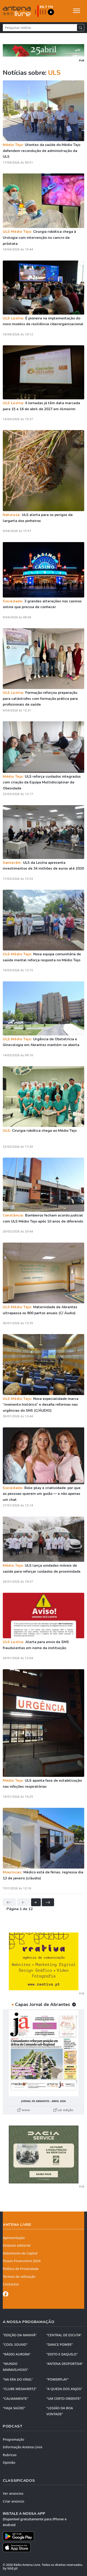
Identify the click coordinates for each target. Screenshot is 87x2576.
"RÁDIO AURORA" (16, 2354)
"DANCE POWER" (59, 2344)
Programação (13, 2439)
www (23, 2110)
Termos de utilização (19, 2276)
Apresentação (14, 2238)
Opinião (9, 2462)
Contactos (11, 2284)
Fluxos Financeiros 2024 (22, 2261)
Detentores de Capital (20, 2253)
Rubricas (9, 2455)
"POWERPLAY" (57, 2379)
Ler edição (63, 2110)
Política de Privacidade (21, 2269)
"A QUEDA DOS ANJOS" (64, 2389)
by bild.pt (10, 2568)
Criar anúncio (13, 2501)
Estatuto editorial (16, 2245)
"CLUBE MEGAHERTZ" (20, 2389)
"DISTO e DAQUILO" (62, 2354)
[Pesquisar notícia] (40, 27)
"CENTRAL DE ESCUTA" (64, 2335)
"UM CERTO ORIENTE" (63, 2398)
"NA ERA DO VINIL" (18, 2379)
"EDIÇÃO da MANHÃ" (20, 2335)
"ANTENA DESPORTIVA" (64, 2363)
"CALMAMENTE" (15, 2398)
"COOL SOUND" (15, 2344)
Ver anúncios (13, 2493)
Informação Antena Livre (22, 2447)
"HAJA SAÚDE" (14, 2408)
